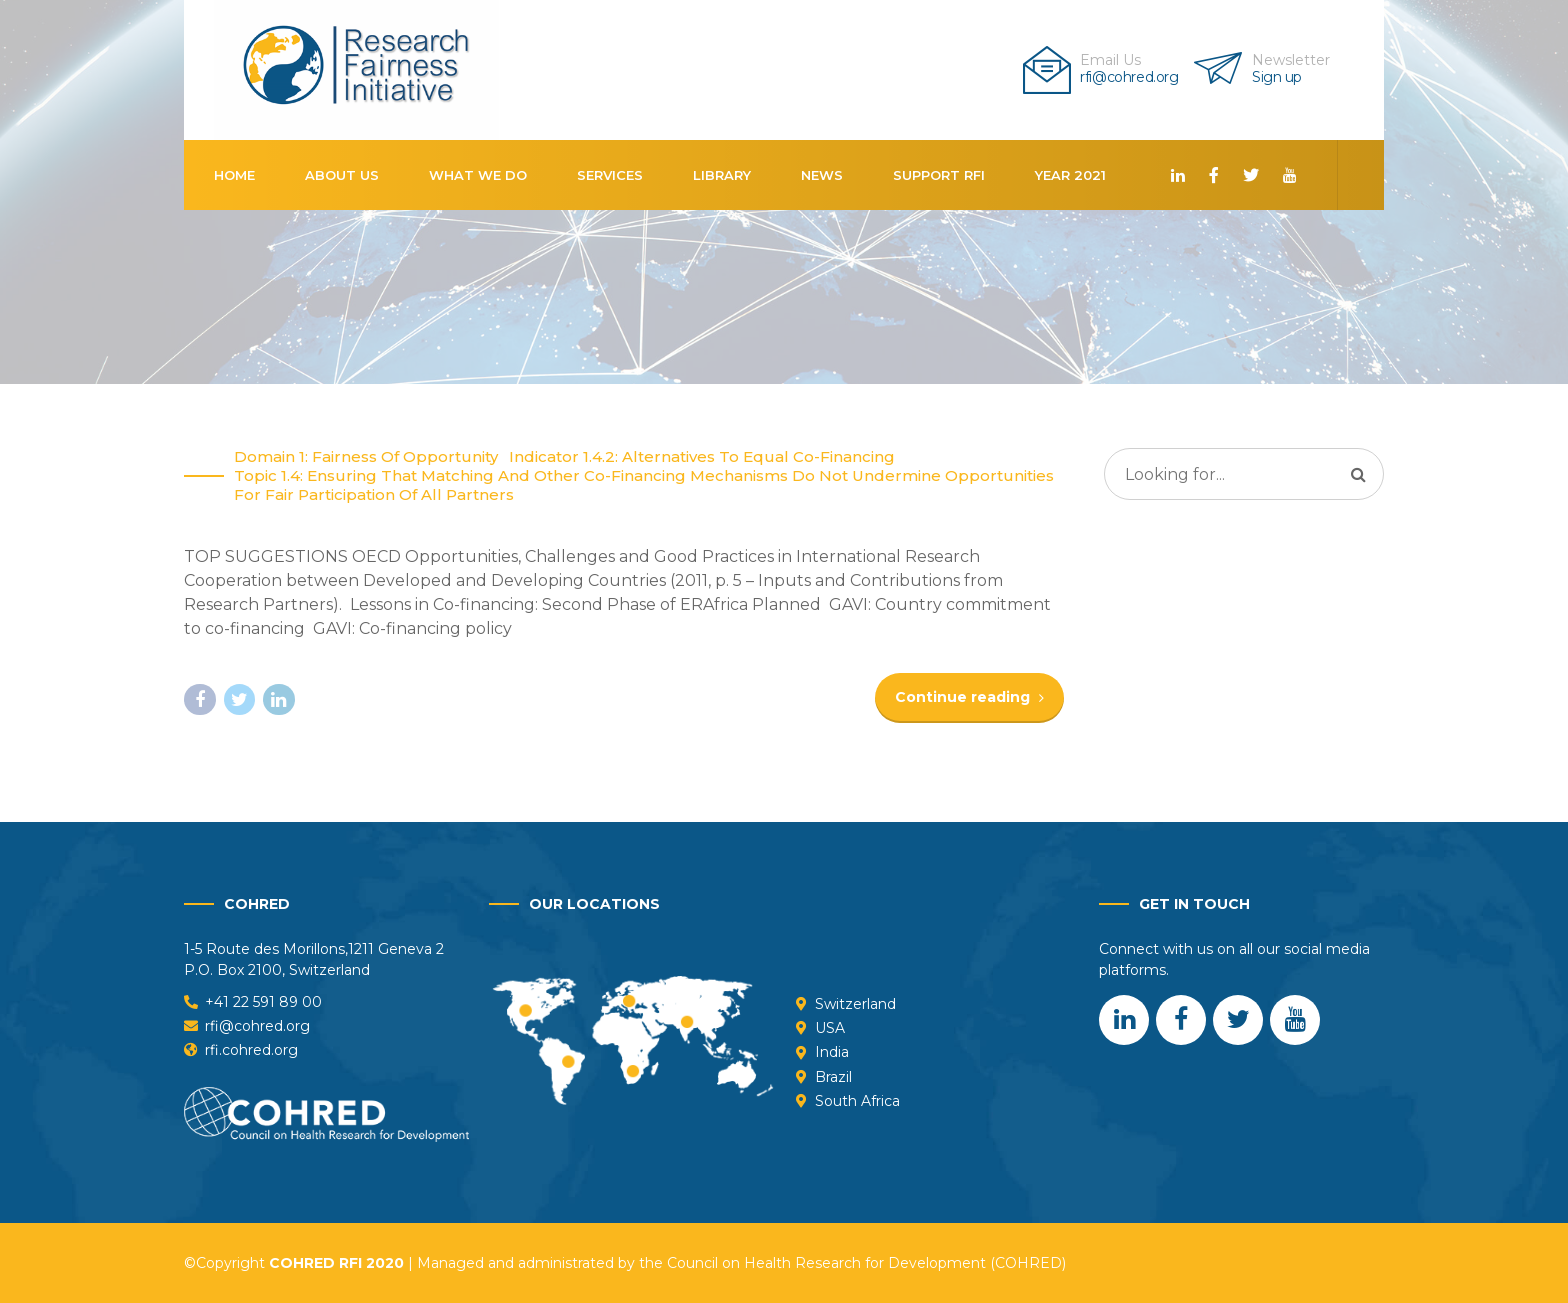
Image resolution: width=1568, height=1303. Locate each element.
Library (722, 175)
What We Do (478, 175)
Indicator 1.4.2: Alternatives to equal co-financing (702, 457)
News (822, 175)
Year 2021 (1070, 175)
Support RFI (939, 175)
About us (342, 175)
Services (610, 175)
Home (234, 175)
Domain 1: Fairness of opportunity (366, 457)
